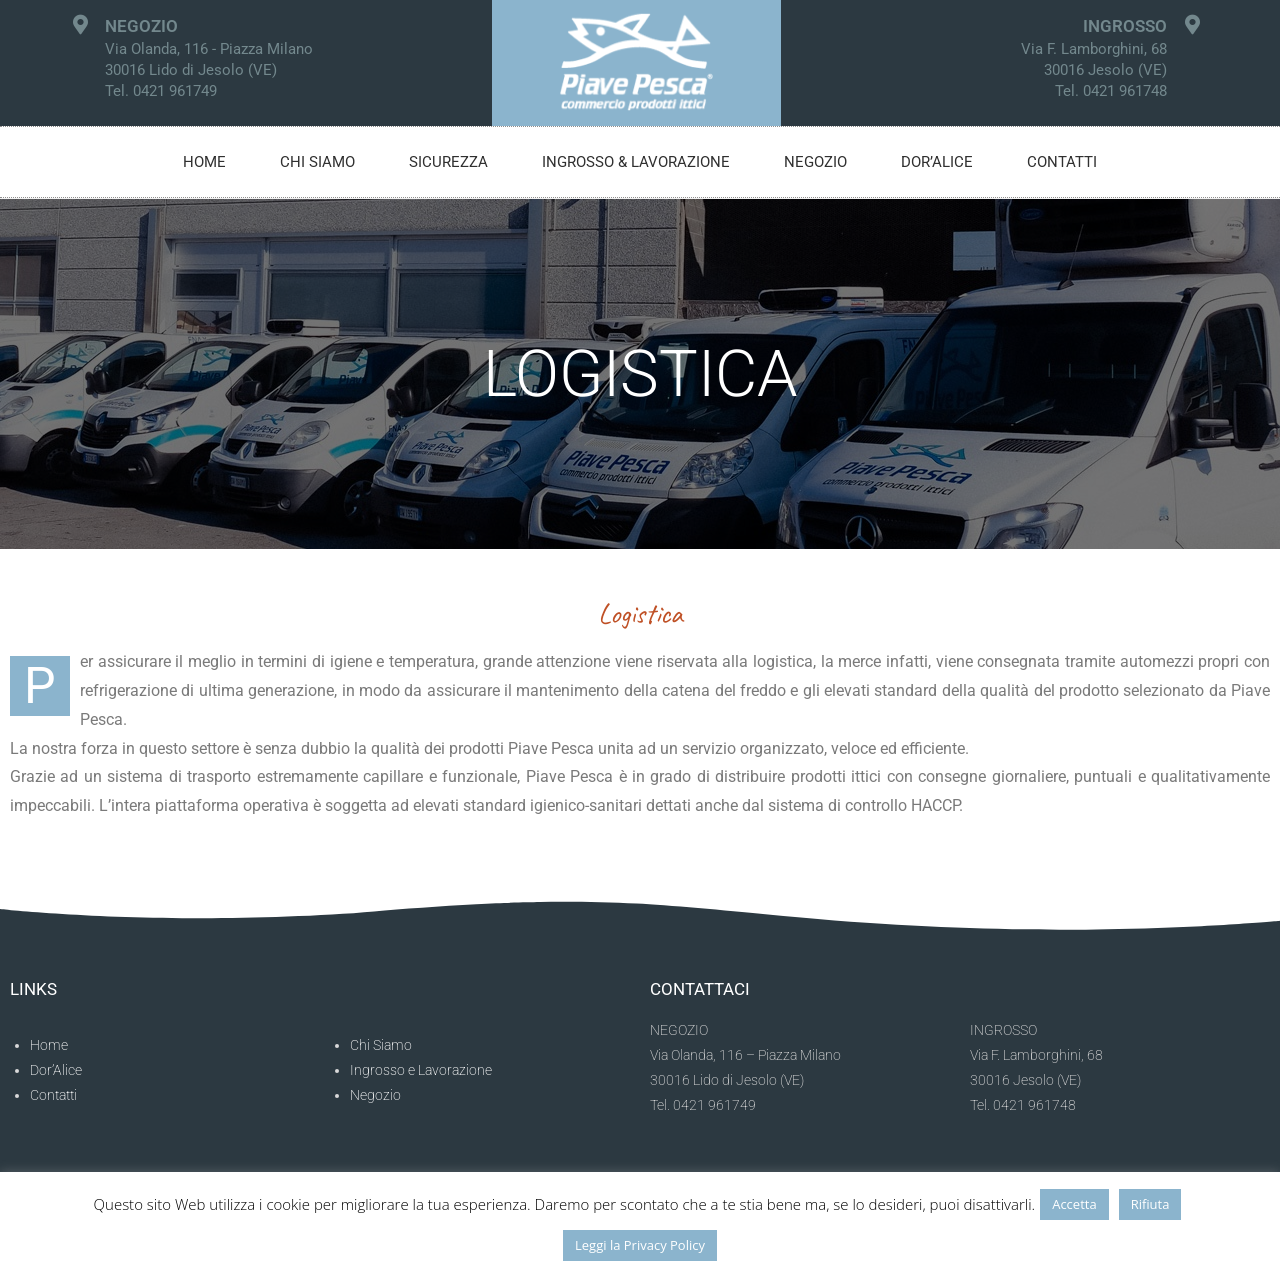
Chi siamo (317, 162)
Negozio (815, 162)
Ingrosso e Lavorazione (421, 1070)
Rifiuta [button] (1150, 1204)
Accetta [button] (1074, 1204)
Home (204, 162)
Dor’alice (937, 162)
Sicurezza (448, 162)
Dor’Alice (56, 1070)
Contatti (1062, 162)
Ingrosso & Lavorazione (636, 162)
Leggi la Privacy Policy (640, 1245)
